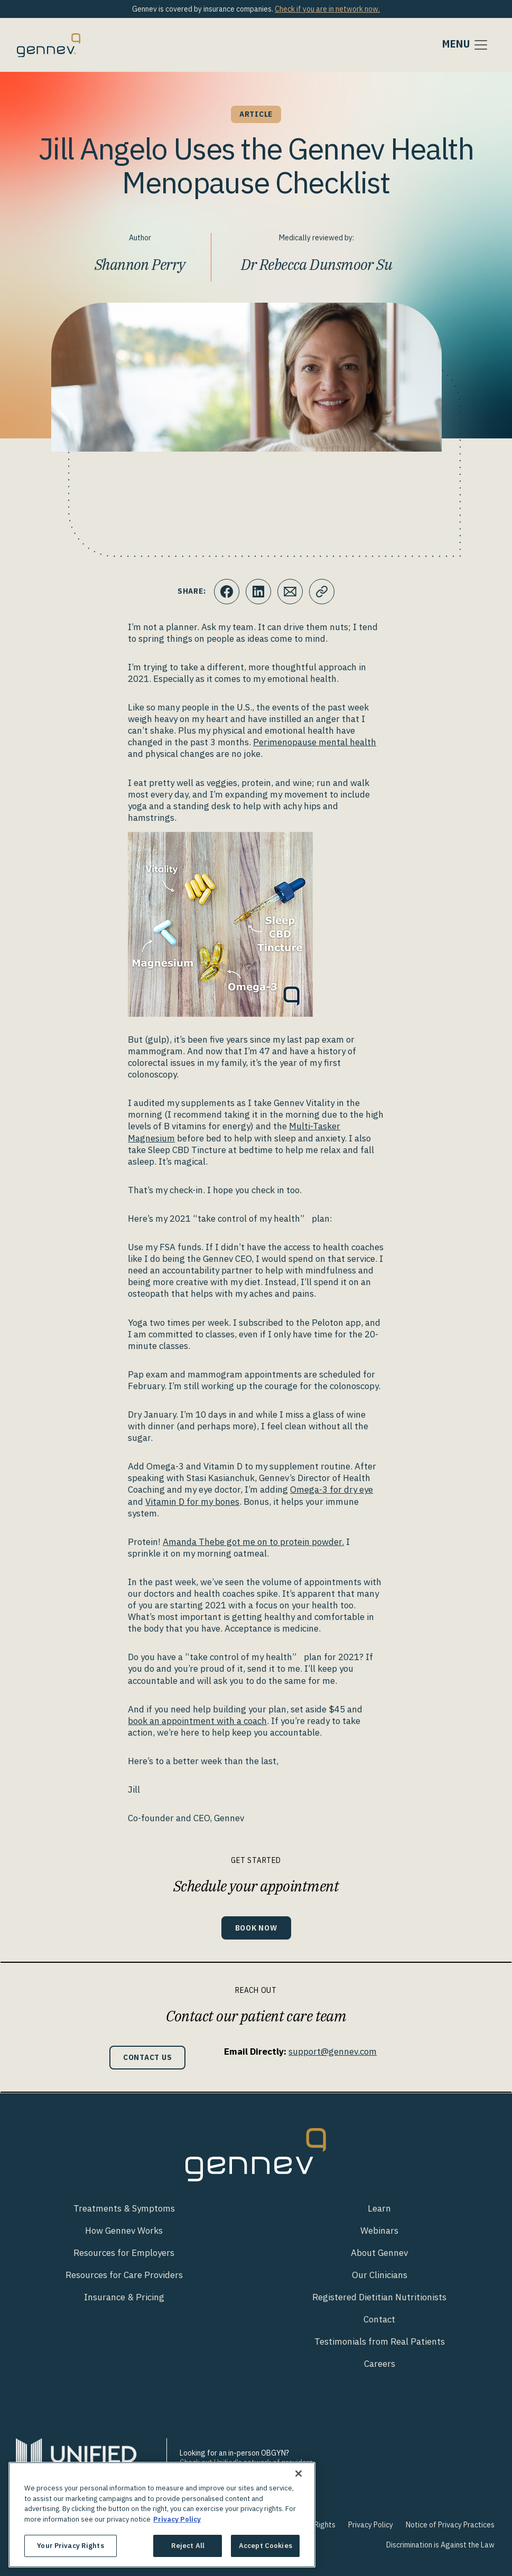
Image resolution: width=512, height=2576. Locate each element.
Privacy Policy (370, 2525)
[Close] (298, 2473)
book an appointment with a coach (197, 1721)
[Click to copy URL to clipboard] (321, 591)
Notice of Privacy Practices (450, 2525)
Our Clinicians (379, 2275)
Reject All (187, 2545)
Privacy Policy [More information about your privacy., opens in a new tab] (177, 2519)
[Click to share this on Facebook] (226, 591)
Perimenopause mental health (314, 742)
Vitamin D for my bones (192, 1501)
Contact (379, 2319)
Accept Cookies (265, 2545)
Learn (379, 2208)
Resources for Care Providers (124, 2275)
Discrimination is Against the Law (440, 2545)
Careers (379, 2363)
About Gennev (379, 2253)
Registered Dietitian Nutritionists (379, 2297)
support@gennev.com (332, 2051)
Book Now (256, 1928)
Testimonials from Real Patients (379, 2341)
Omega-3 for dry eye (331, 1489)
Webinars (379, 2230)
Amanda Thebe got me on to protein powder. (253, 1542)
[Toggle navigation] (465, 45)
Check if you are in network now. (327, 9)
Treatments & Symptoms (124, 2208)
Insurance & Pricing (124, 2297)
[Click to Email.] (290, 591)
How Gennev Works (124, 2230)
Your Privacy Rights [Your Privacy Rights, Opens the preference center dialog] (70, 2545)
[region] (161, 2515)
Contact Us (147, 2057)
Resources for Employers (123, 2253)
